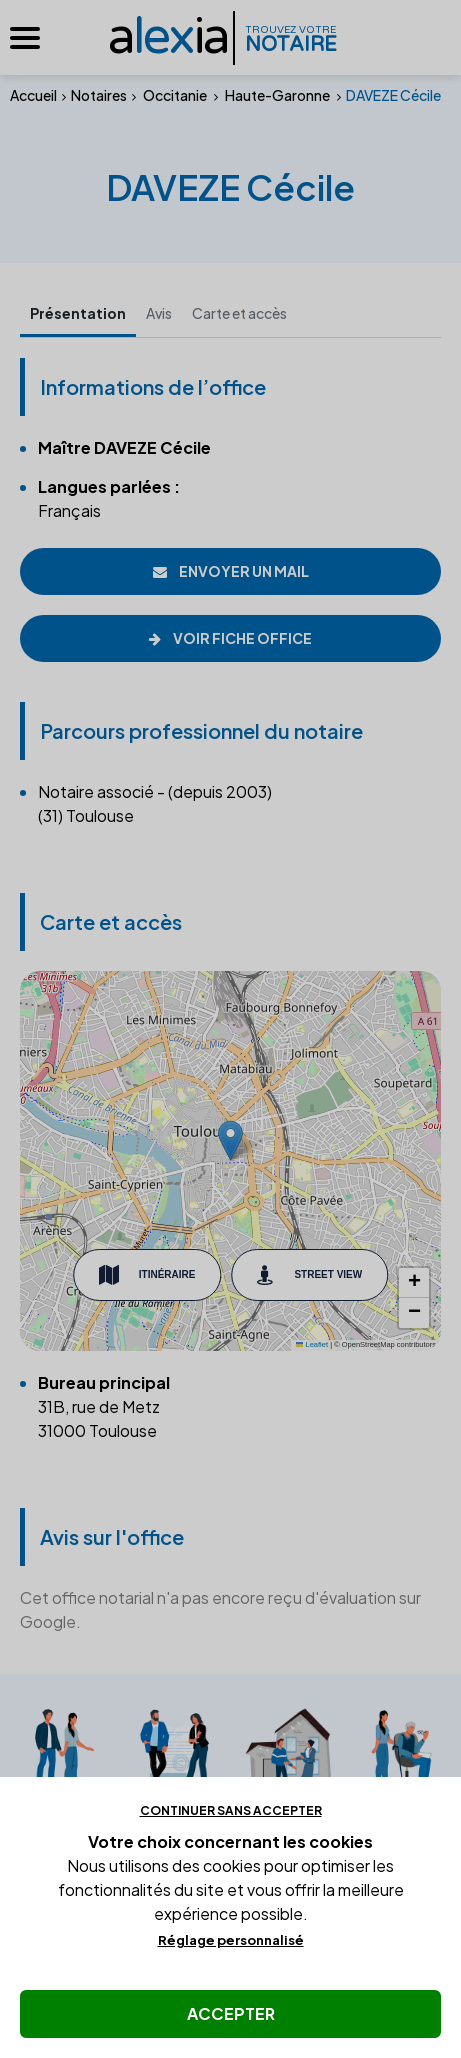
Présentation (78, 313)
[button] (230, 1140)
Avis (159, 313)
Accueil (33, 95)
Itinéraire (147, 1275)
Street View (309, 1275)
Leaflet (312, 1344)
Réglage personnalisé (231, 1940)
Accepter (231, 2013)
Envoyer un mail (231, 571)
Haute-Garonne (277, 95)
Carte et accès (239, 313)
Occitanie (175, 95)
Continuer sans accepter (231, 1810)
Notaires (99, 95)
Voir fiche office (230, 638)
